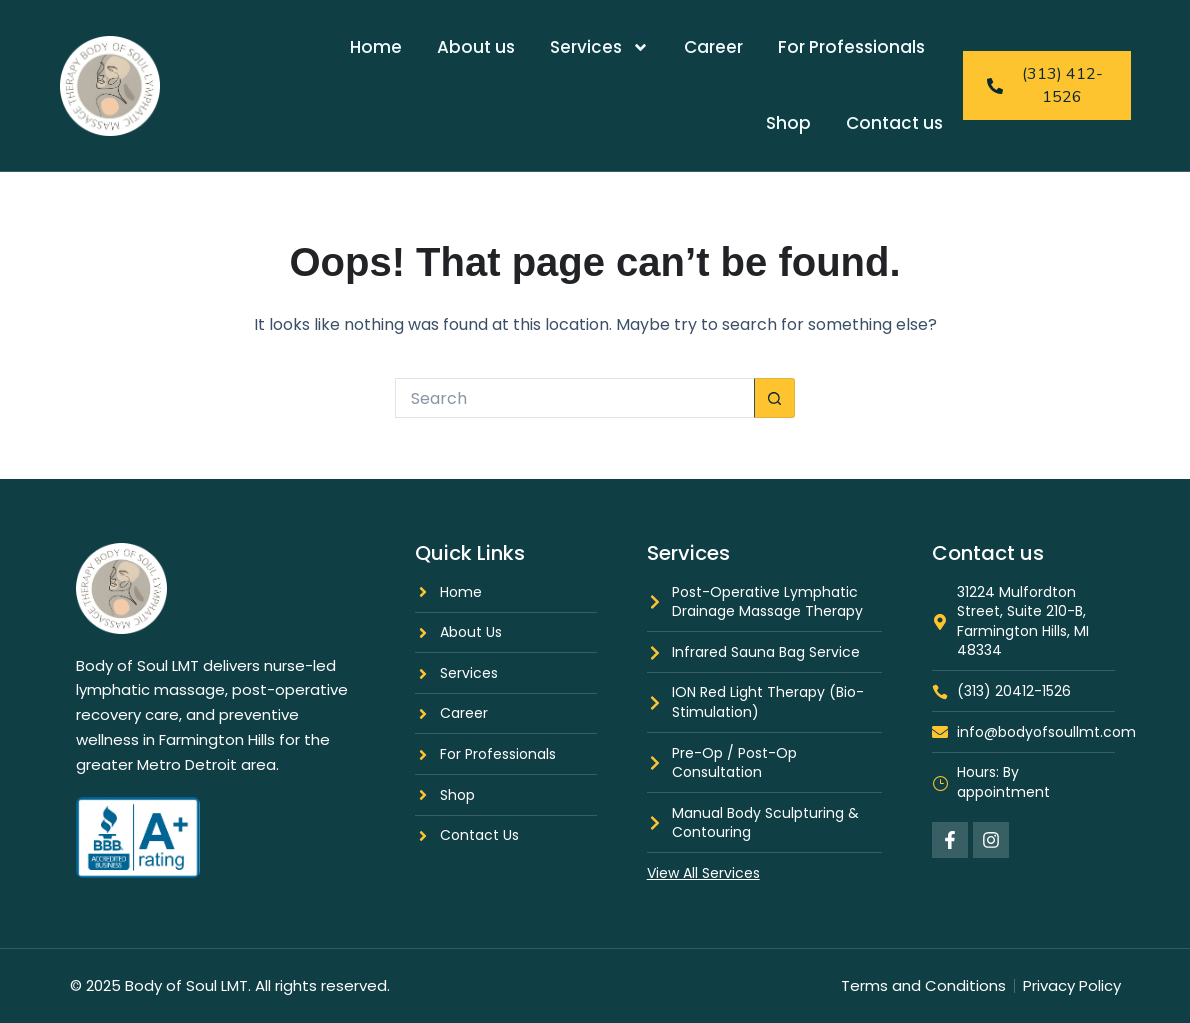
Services (599, 47)
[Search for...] (575, 398)
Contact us (894, 123)
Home (376, 47)
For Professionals (851, 47)
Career (713, 47)
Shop (788, 123)
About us (476, 47)
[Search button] (775, 398)
